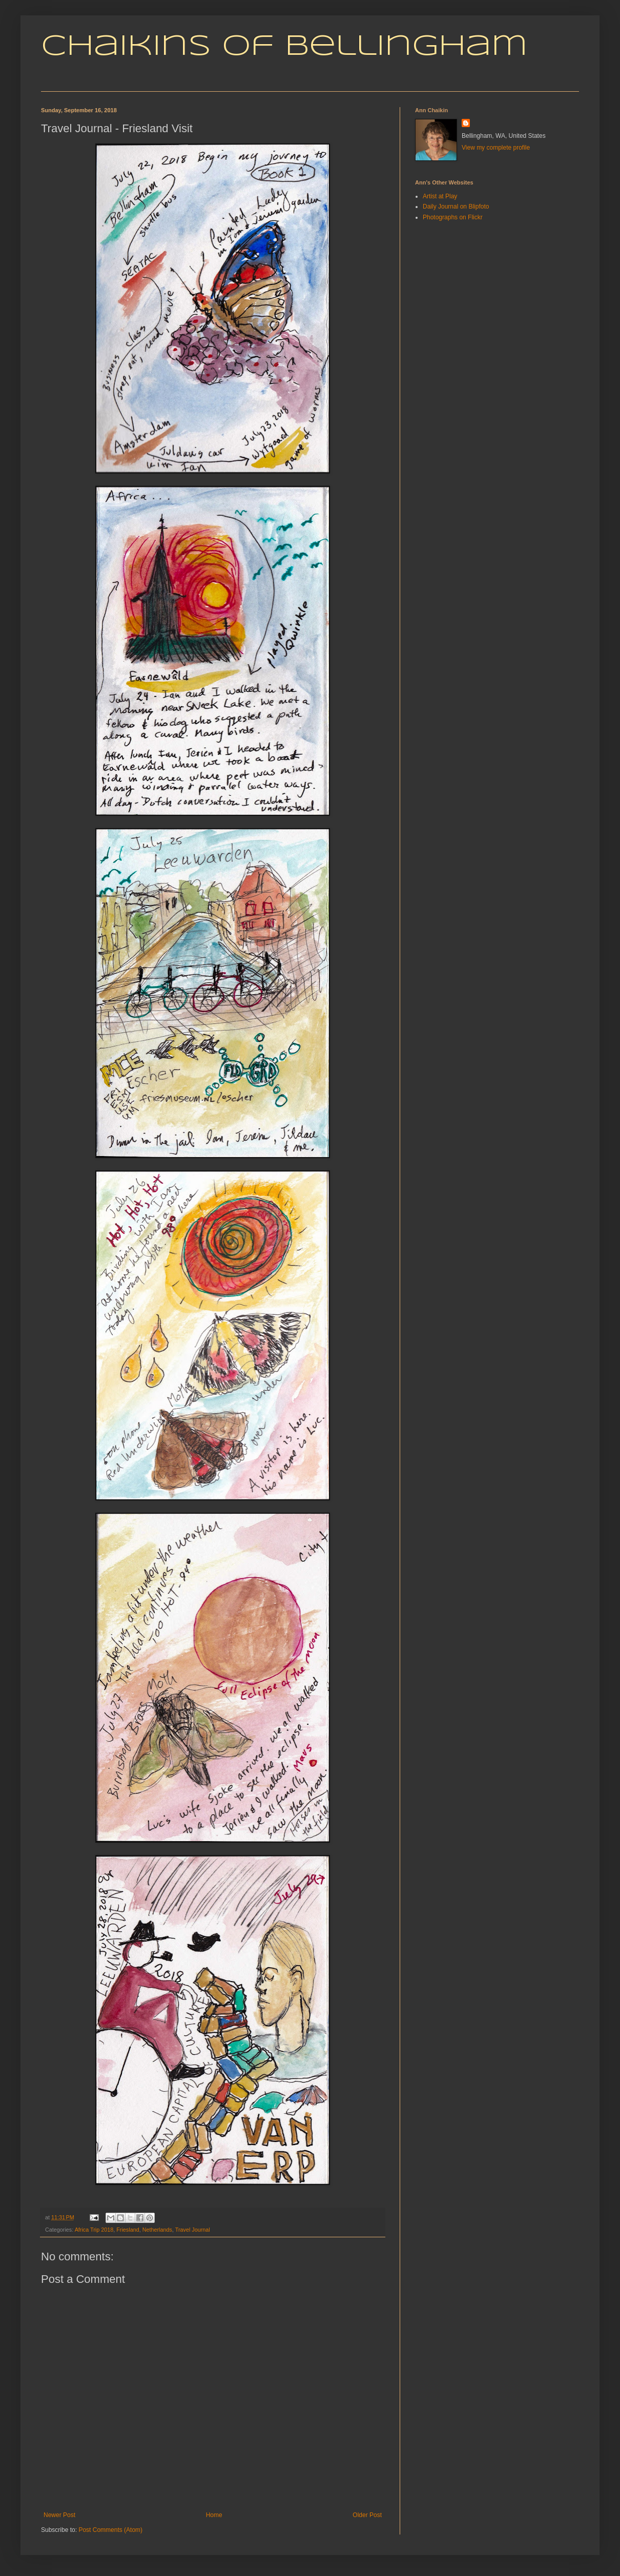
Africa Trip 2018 (94, 2230)
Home (214, 2515)
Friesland (127, 2230)
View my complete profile (496, 147)
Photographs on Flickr (453, 217)
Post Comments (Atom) (110, 2529)
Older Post (367, 2515)
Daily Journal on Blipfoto (456, 206)
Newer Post (59, 2515)
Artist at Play (440, 196)
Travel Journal (192, 2230)
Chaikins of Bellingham (284, 47)
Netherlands (157, 2230)
